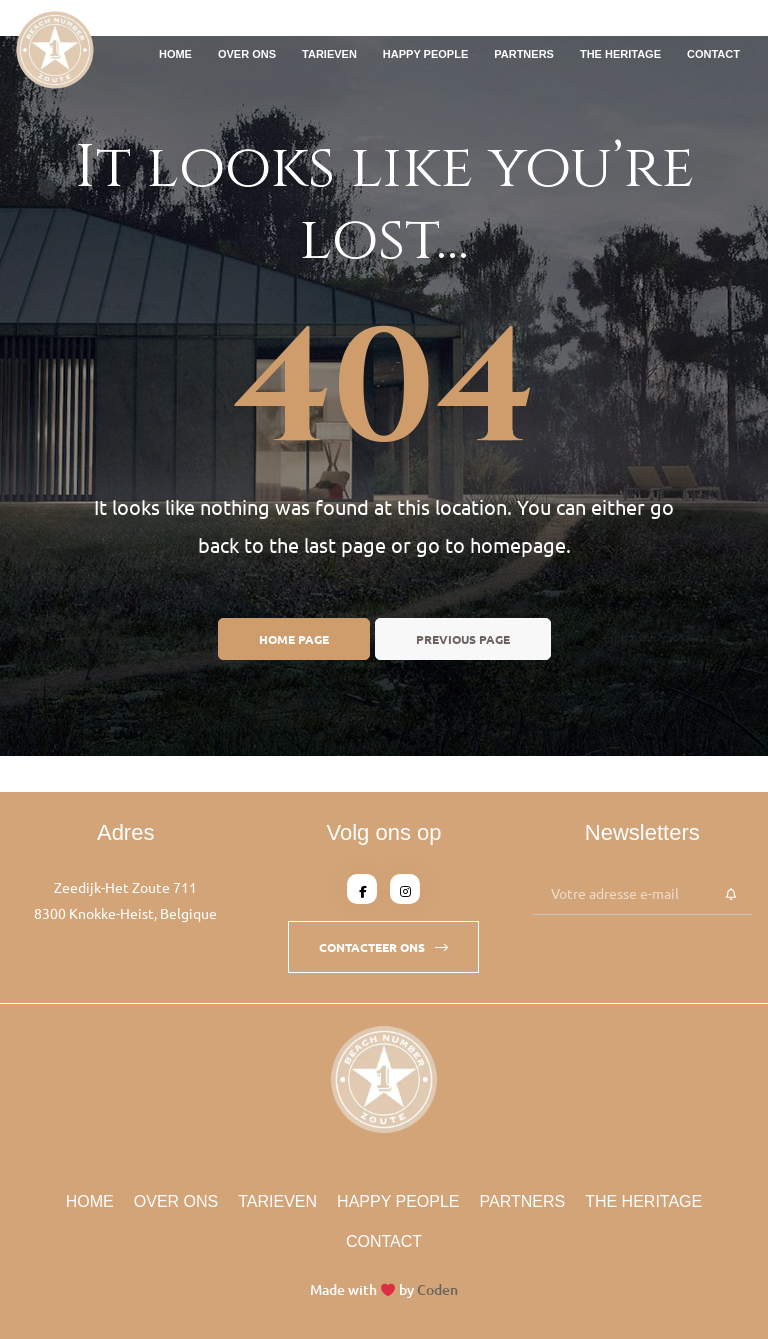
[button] (383, 947)
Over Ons (247, 54)
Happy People (425, 54)
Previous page (463, 639)
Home (175, 54)
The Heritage (620, 54)
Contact (713, 54)
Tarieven (329, 54)
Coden (437, 1289)
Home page (294, 639)
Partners (524, 54)
